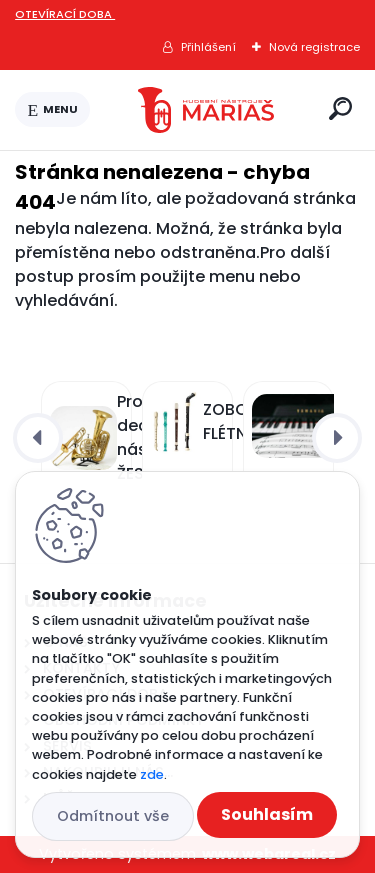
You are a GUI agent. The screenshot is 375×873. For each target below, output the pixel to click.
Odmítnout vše (113, 816)
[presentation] (38, 438)
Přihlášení (208, 47)
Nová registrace (314, 47)
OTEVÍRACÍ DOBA (65, 14)
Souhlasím (267, 814)
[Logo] (206, 110)
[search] (340, 108)
